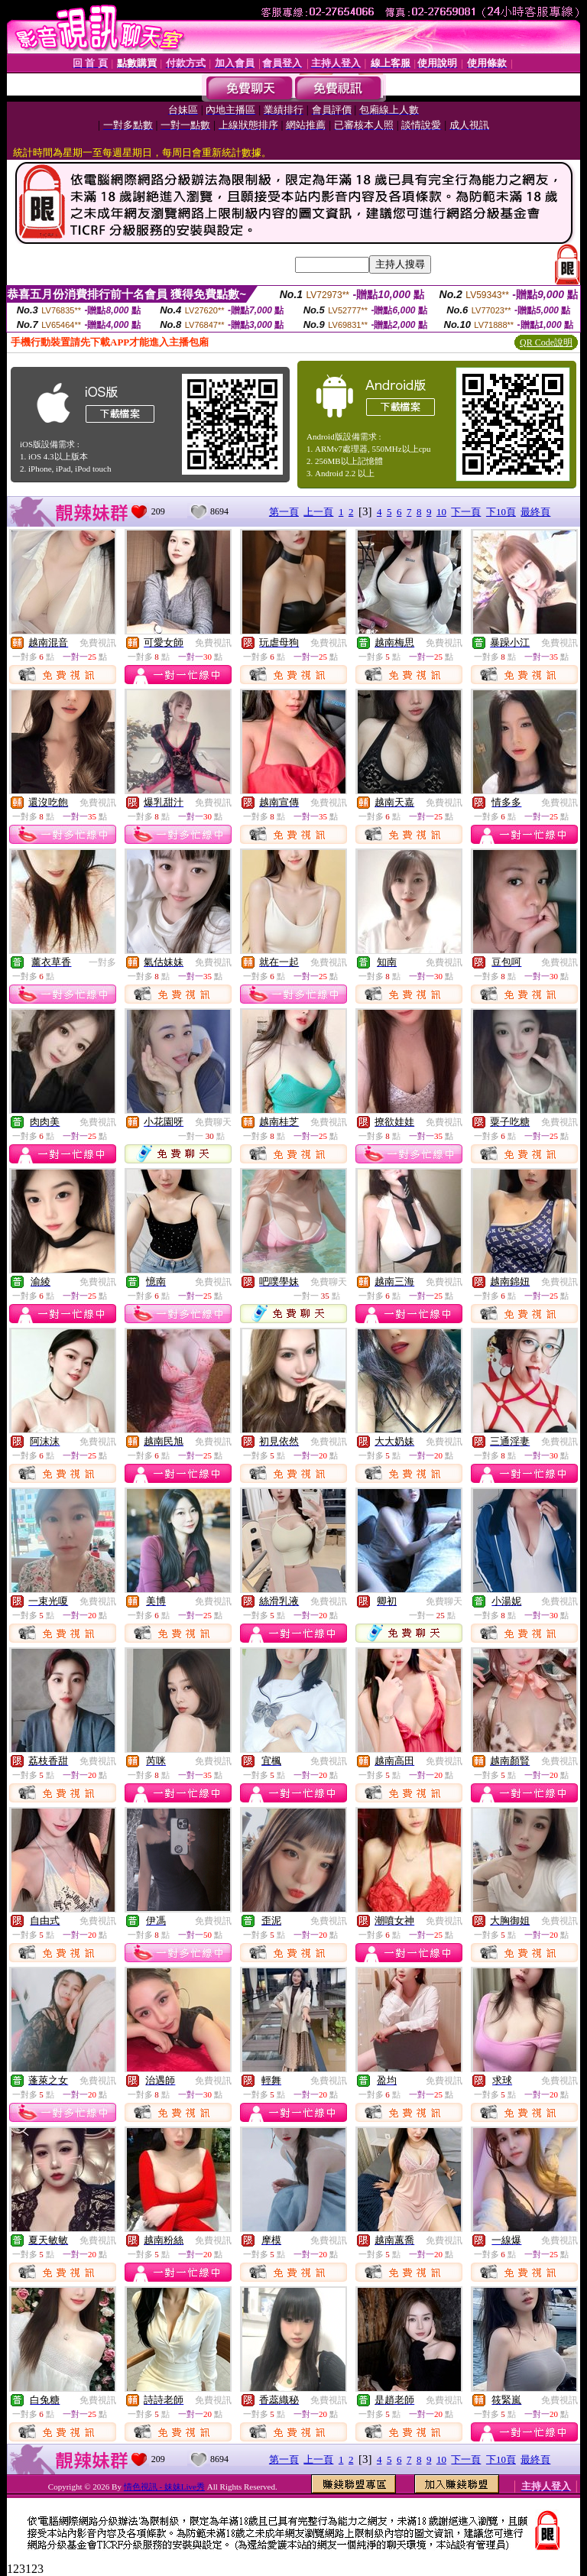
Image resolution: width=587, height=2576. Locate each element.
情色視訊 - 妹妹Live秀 (164, 2486)
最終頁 (535, 511)
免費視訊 (97, 643)
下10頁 (501, 511)
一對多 (102, 962)
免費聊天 (213, 1122)
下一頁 (466, 511)
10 (441, 511)
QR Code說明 (546, 342)
